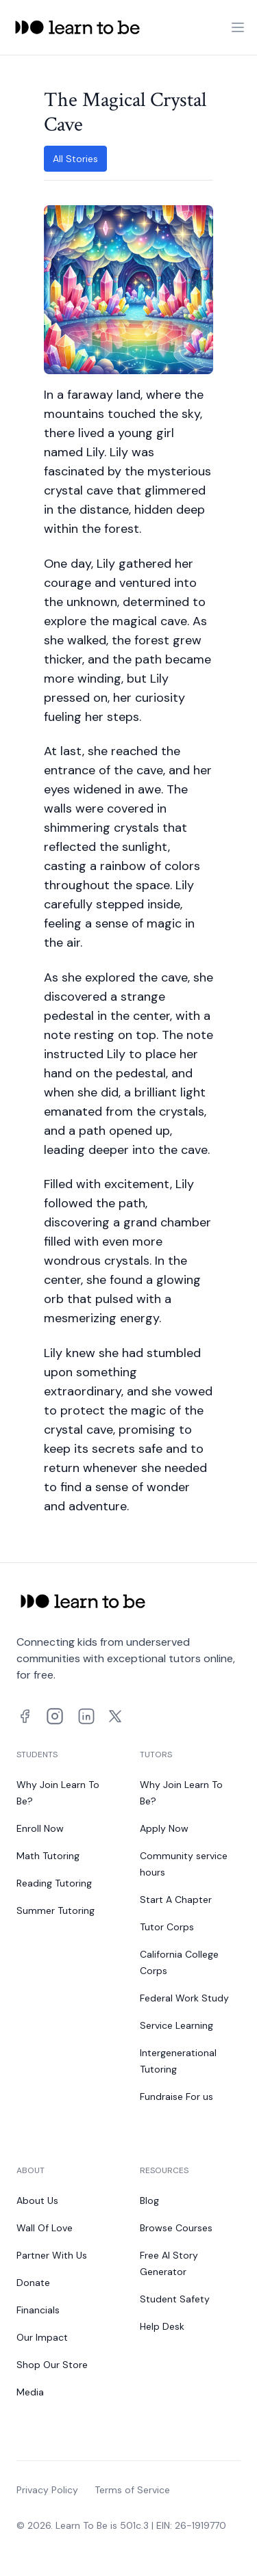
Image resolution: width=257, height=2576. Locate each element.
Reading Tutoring (54, 1883)
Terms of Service (132, 2490)
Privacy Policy (47, 2490)
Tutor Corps (167, 1927)
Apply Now (164, 1828)
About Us (37, 2200)
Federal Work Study (184, 1998)
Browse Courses (176, 2228)
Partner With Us (51, 2255)
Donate (33, 2282)
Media (30, 2392)
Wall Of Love (44, 2228)
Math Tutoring (47, 1856)
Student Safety (175, 2299)
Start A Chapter (176, 1899)
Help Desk (162, 2326)
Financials (38, 2310)
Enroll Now (40, 1828)
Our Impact (42, 2337)
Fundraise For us (176, 2096)
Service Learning (176, 2025)
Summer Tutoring (55, 1910)
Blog (149, 2200)
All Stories (75, 159)
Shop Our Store (52, 2364)
